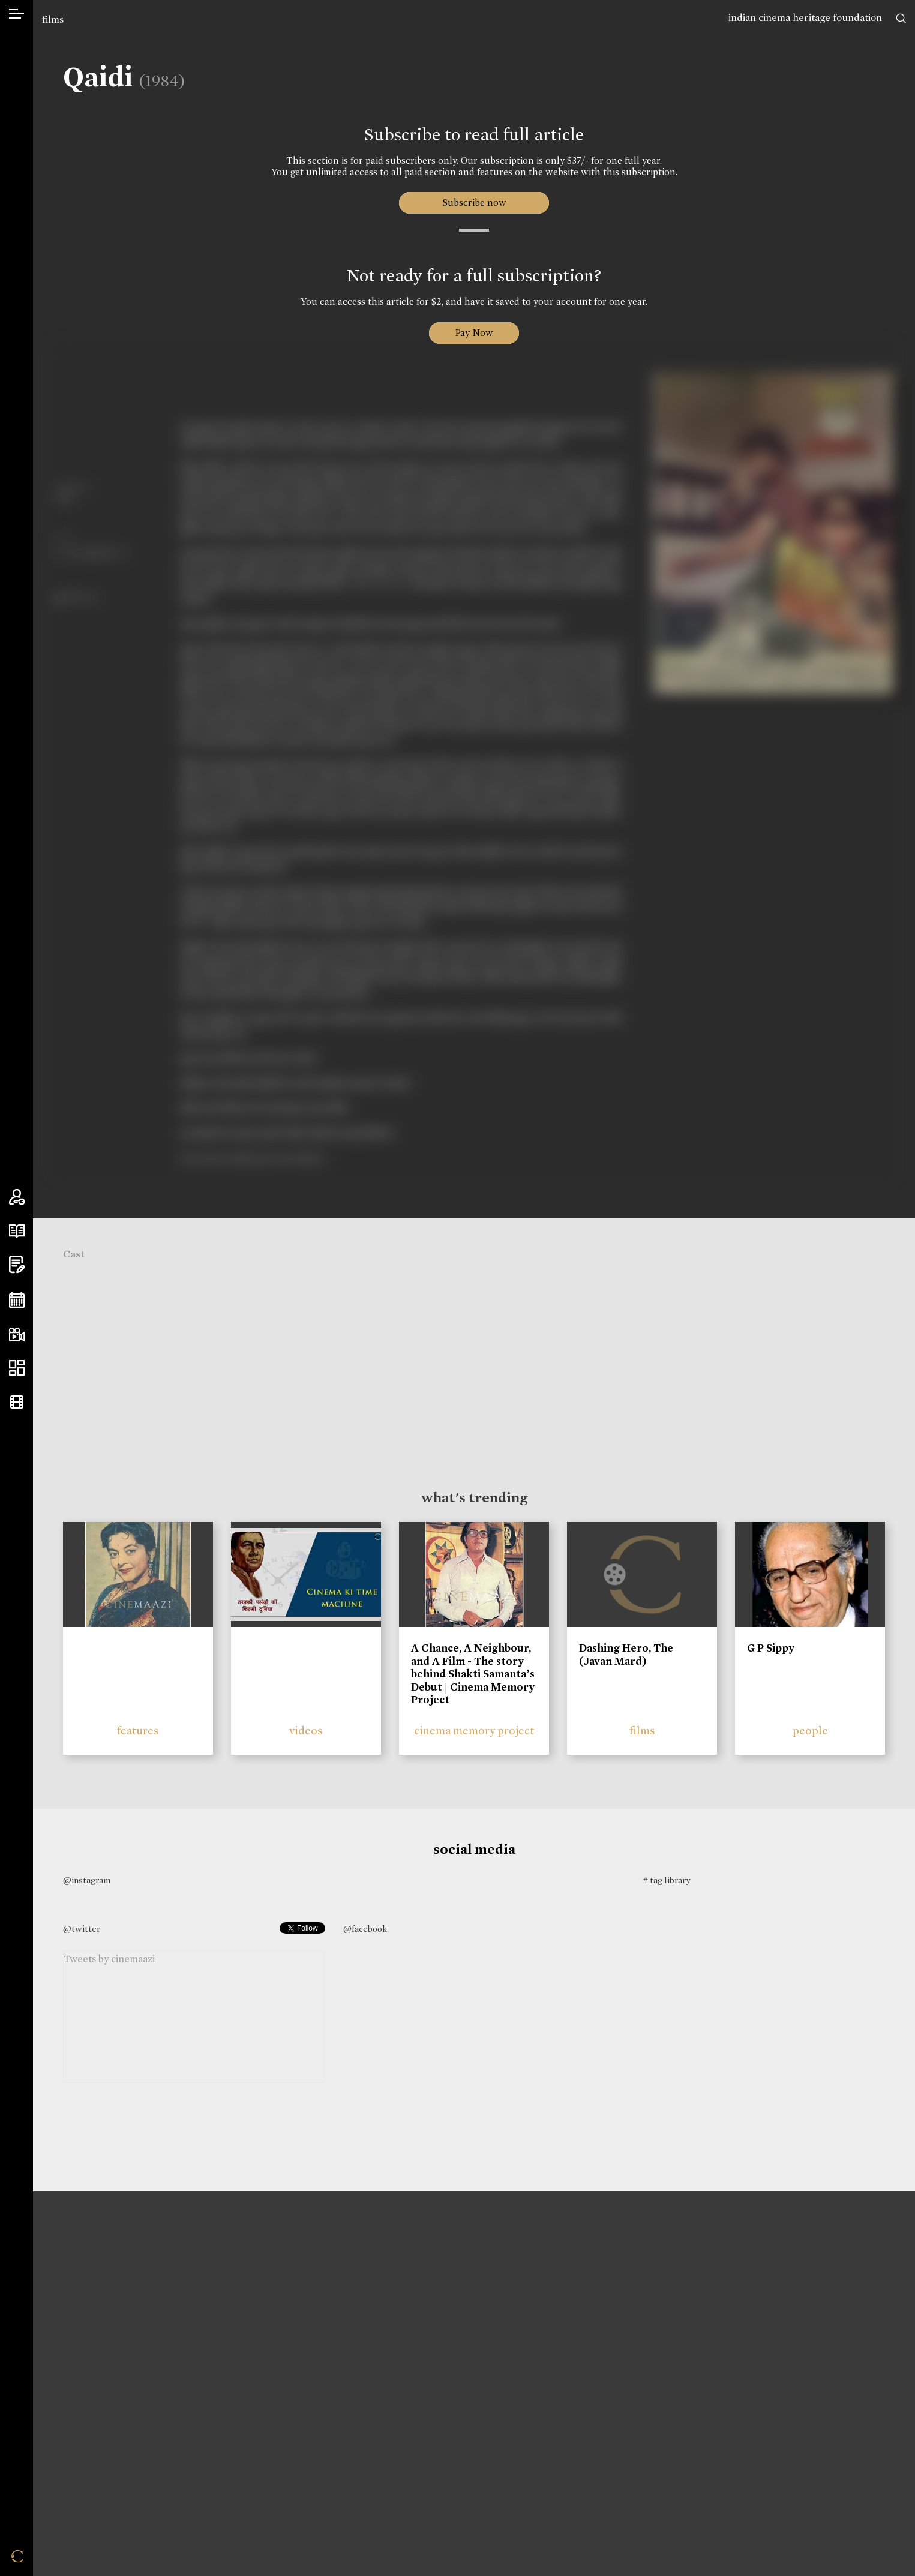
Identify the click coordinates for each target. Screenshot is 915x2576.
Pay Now (474, 332)
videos (306, 1730)
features (138, 1730)
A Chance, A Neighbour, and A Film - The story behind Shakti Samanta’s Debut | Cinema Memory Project (473, 1673)
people (810, 1730)
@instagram (86, 1880)
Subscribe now (474, 202)
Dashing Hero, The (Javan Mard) (626, 1654)
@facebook (365, 1928)
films (53, 19)
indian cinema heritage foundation (805, 17)
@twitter (81, 1928)
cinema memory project (474, 1730)
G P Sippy (770, 1648)
